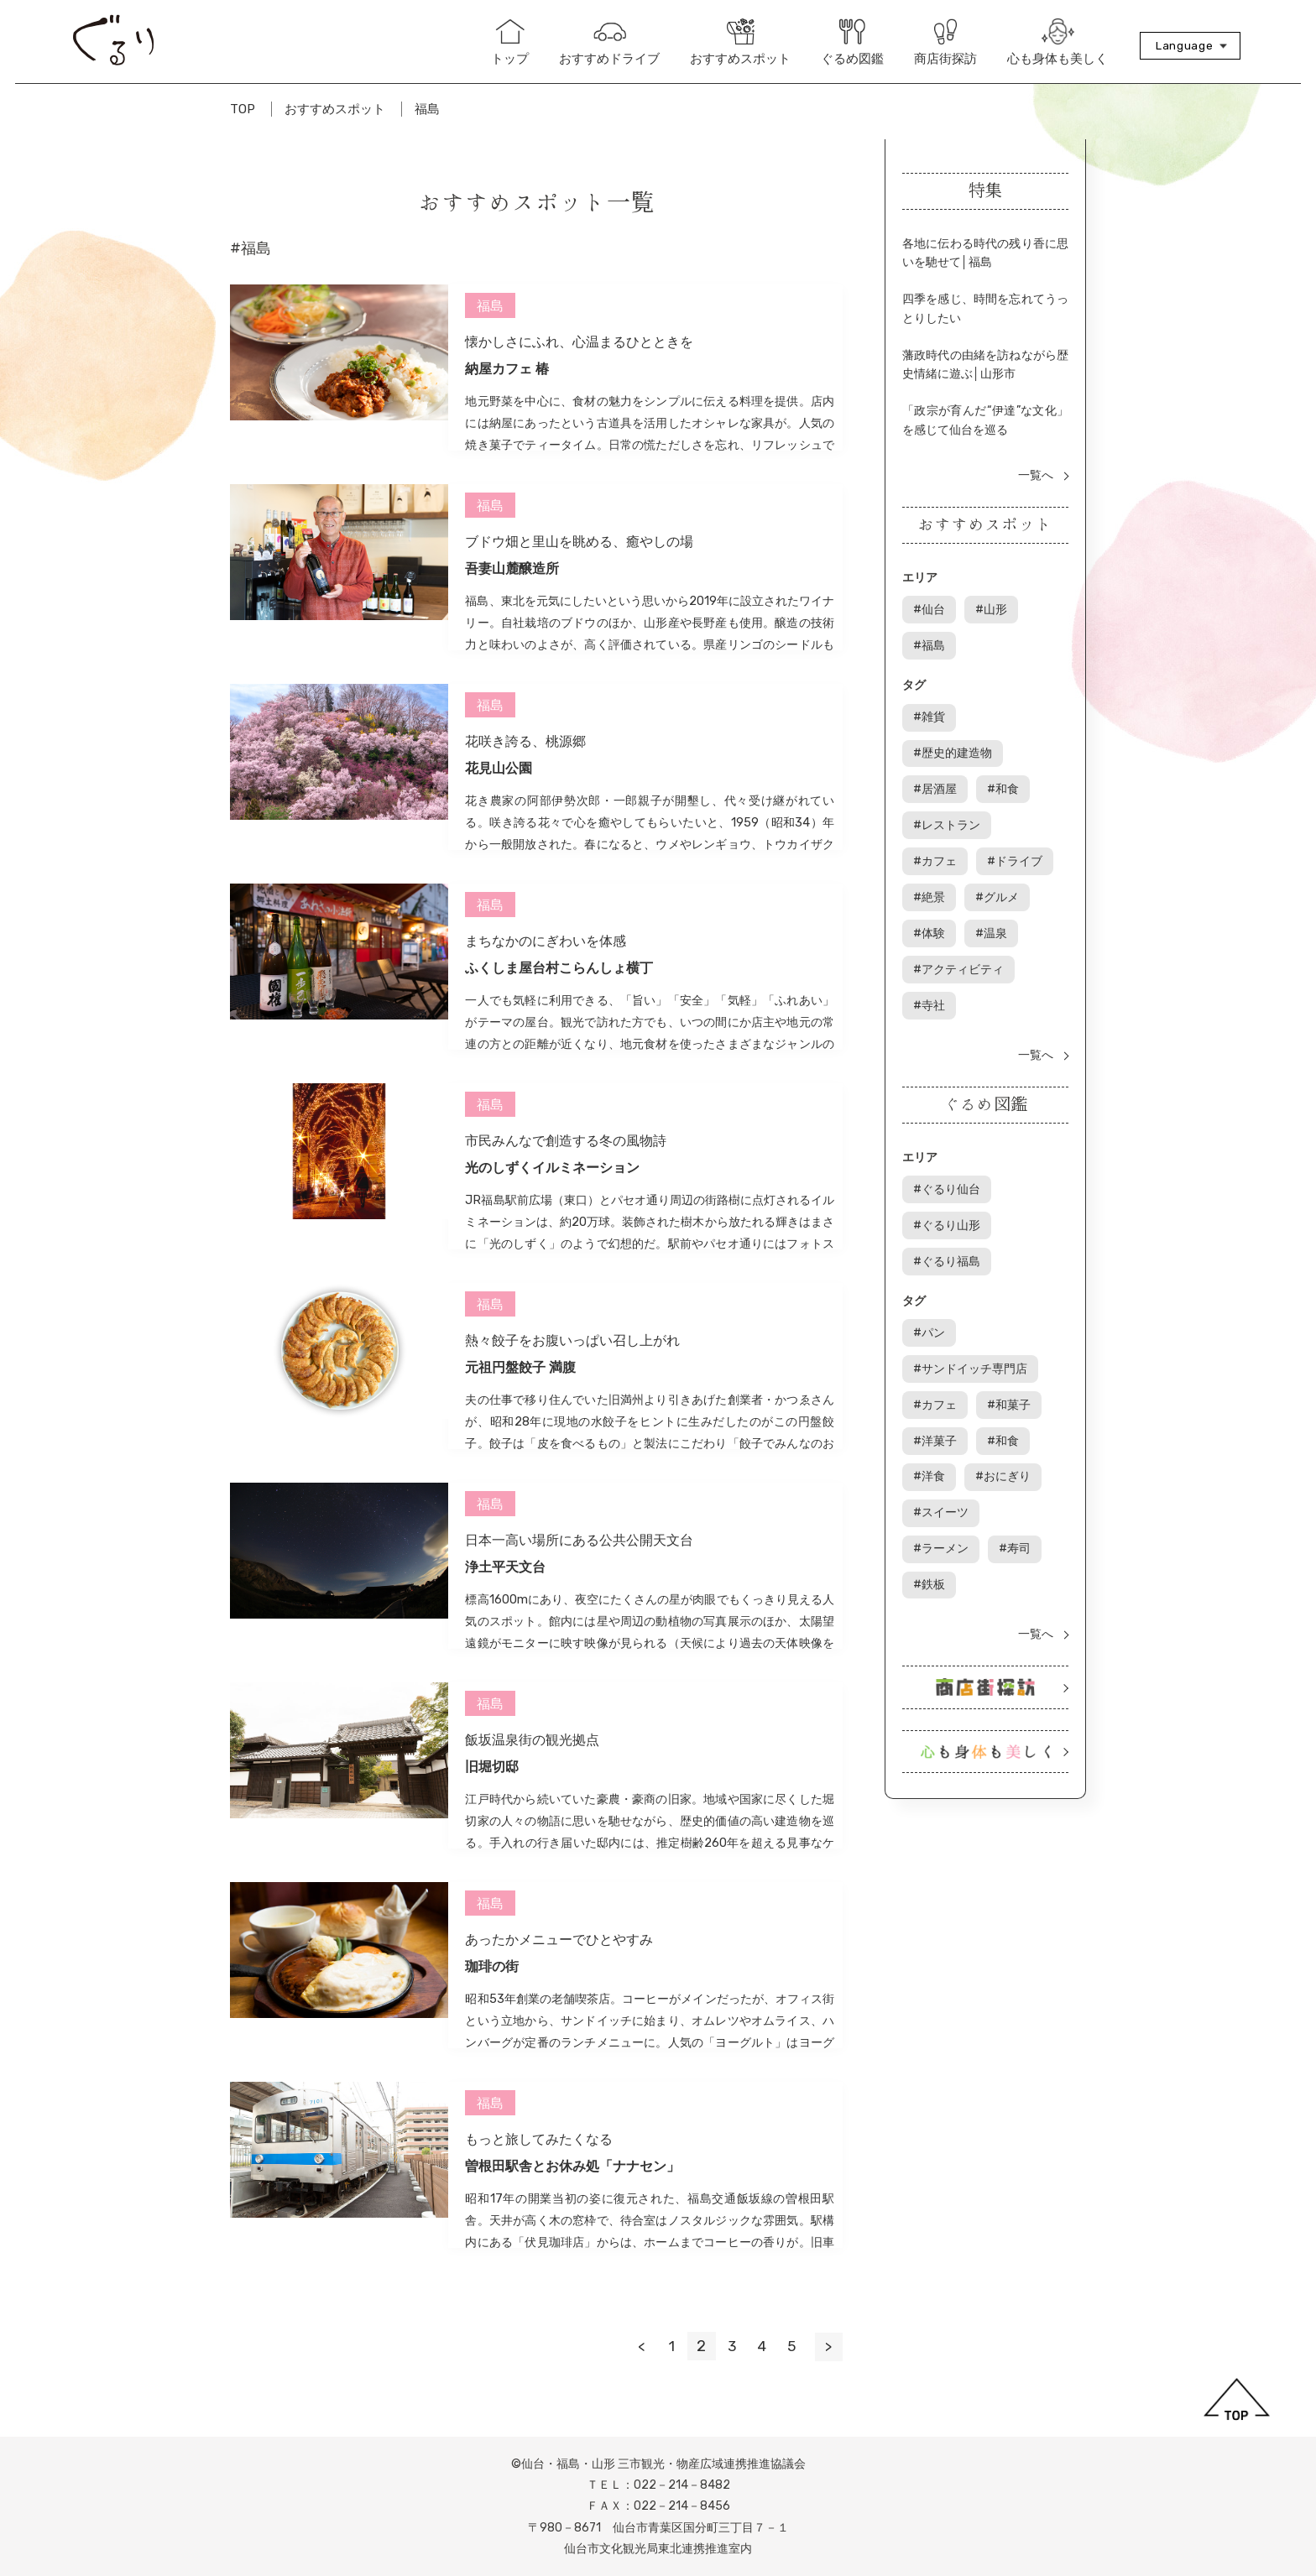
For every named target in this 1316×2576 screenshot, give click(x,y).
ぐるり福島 (950, 1198)
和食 (1004, 751)
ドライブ (944, 818)
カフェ (1034, 785)
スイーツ (944, 1433)
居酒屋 (938, 751)
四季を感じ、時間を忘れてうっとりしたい (985, 311)
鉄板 (993, 1466)
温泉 (932, 884)
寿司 (932, 1466)
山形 (993, 616)
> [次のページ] (829, 2346)
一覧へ (1034, 484)
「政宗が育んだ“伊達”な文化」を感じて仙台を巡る (985, 428)
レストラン (950, 785)
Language (1184, 45)
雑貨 (932, 718)
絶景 (1016, 818)
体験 (1004, 851)
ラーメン (1028, 1433)
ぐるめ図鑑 (852, 42)
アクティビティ (962, 917)
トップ (510, 42)
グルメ (938, 851)
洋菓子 (938, 1366)
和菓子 (1010, 1333)
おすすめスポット (740, 42)
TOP (242, 109)
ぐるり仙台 (950, 1131)
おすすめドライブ (609, 42)
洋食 (932, 1400)
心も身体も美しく (1057, 42)
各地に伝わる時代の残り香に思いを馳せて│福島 (985, 253)
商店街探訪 (945, 42)
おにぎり (1004, 1400)
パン (932, 1266)
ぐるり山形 (950, 1165)
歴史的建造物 (1016, 718)
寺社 (932, 951)
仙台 (932, 616)
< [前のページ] (634, 2346)
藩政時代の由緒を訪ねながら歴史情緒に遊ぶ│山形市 (985, 370)
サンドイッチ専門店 (973, 1300)
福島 (427, 109)
